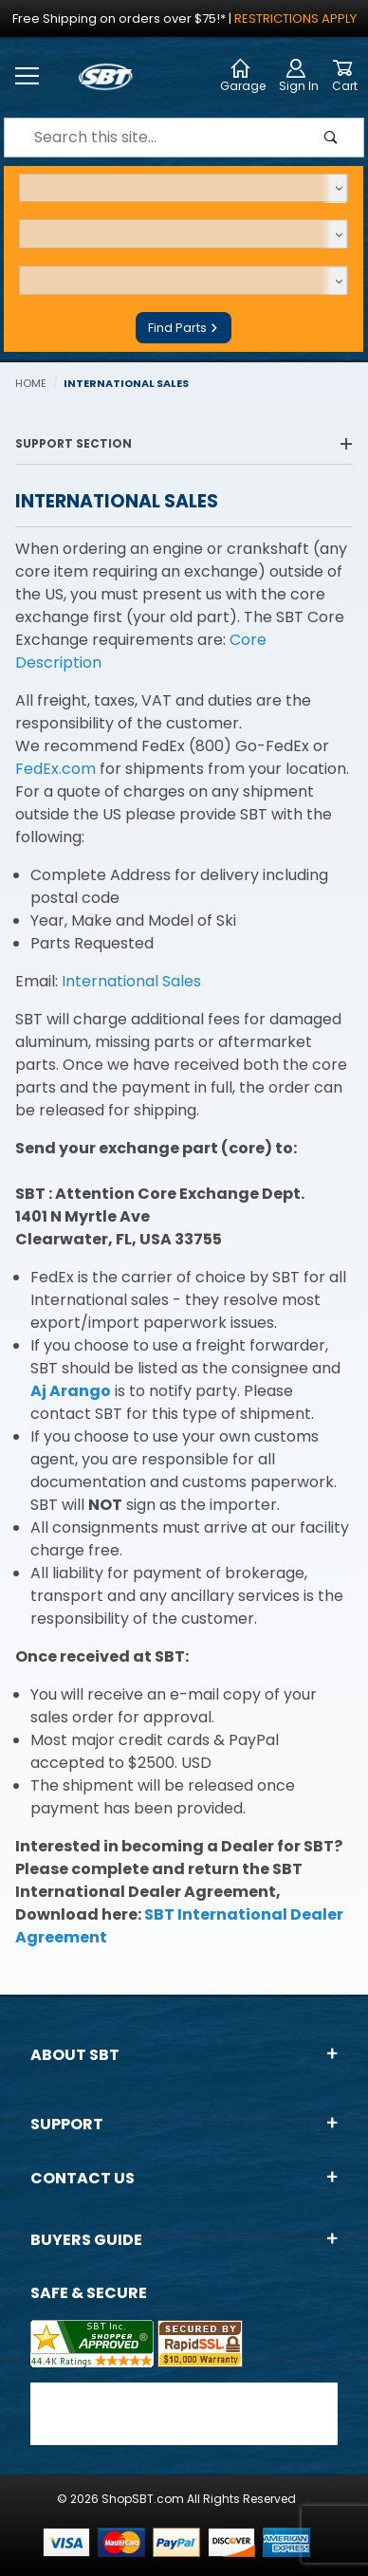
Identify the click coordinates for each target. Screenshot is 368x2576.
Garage (243, 76)
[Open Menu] (27, 77)
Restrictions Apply (295, 18)
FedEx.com (55, 769)
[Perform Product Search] (331, 137)
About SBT (184, 2055)
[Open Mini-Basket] (344, 76)
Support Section (184, 443)
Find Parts (183, 328)
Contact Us (184, 2178)
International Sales (131, 981)
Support (184, 2124)
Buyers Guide (184, 2240)
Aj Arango (70, 1391)
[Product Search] (152, 137)
